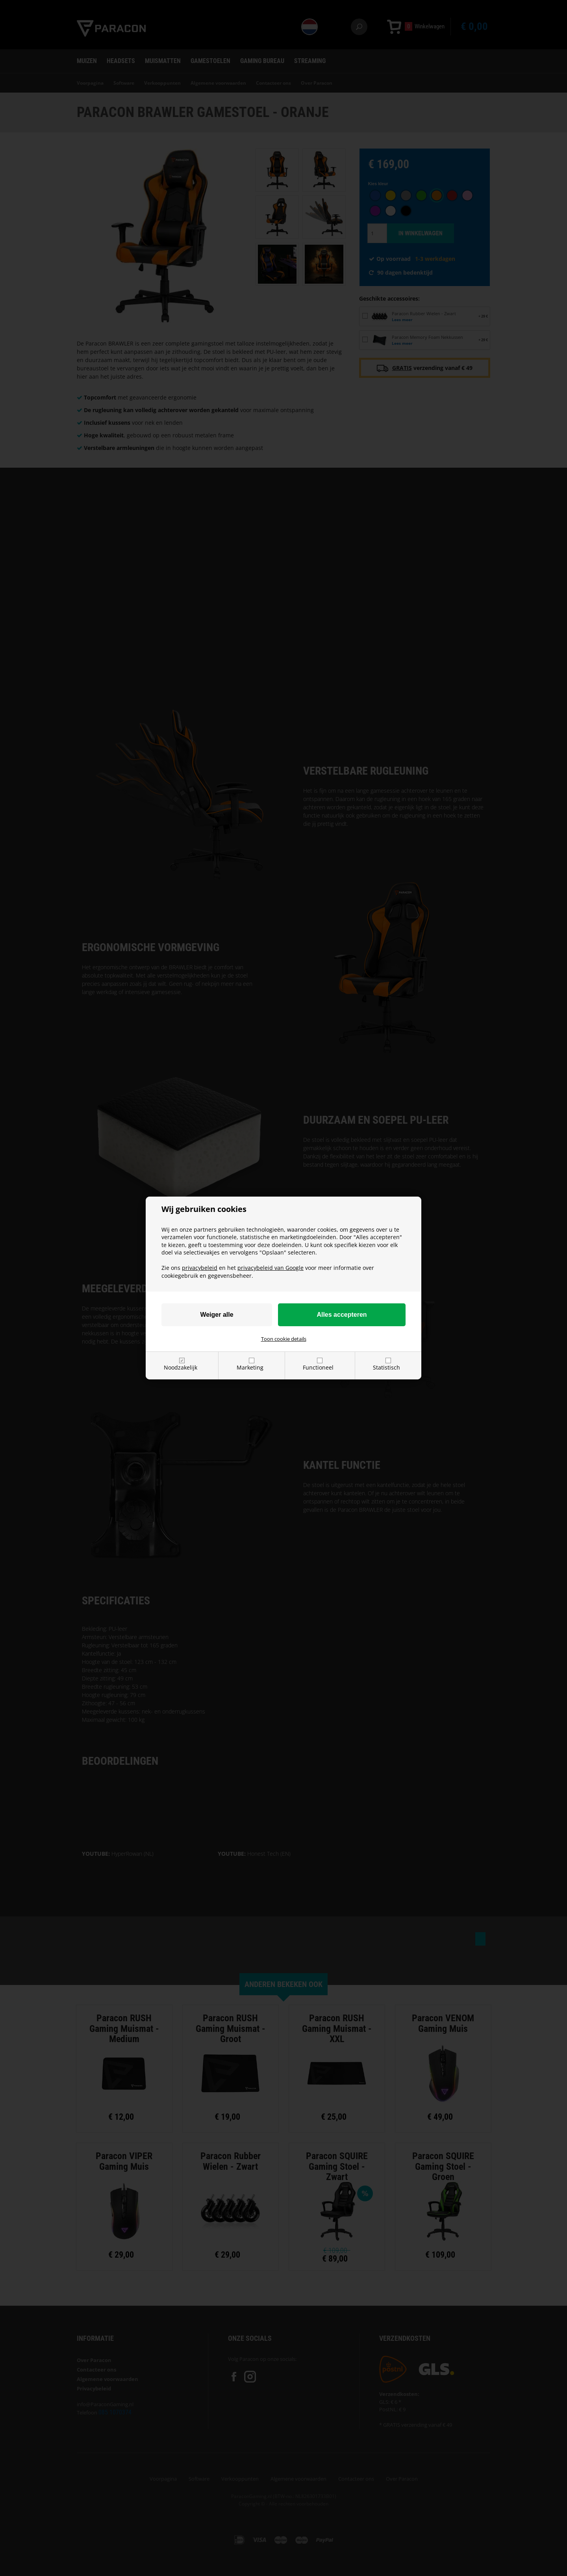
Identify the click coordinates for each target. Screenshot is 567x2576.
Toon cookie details (283, 1339)
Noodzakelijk (180, 1367)
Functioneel (318, 1367)
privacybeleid (199, 1267)
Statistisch (386, 1367)
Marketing (250, 1367)
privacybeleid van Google (270, 1267)
